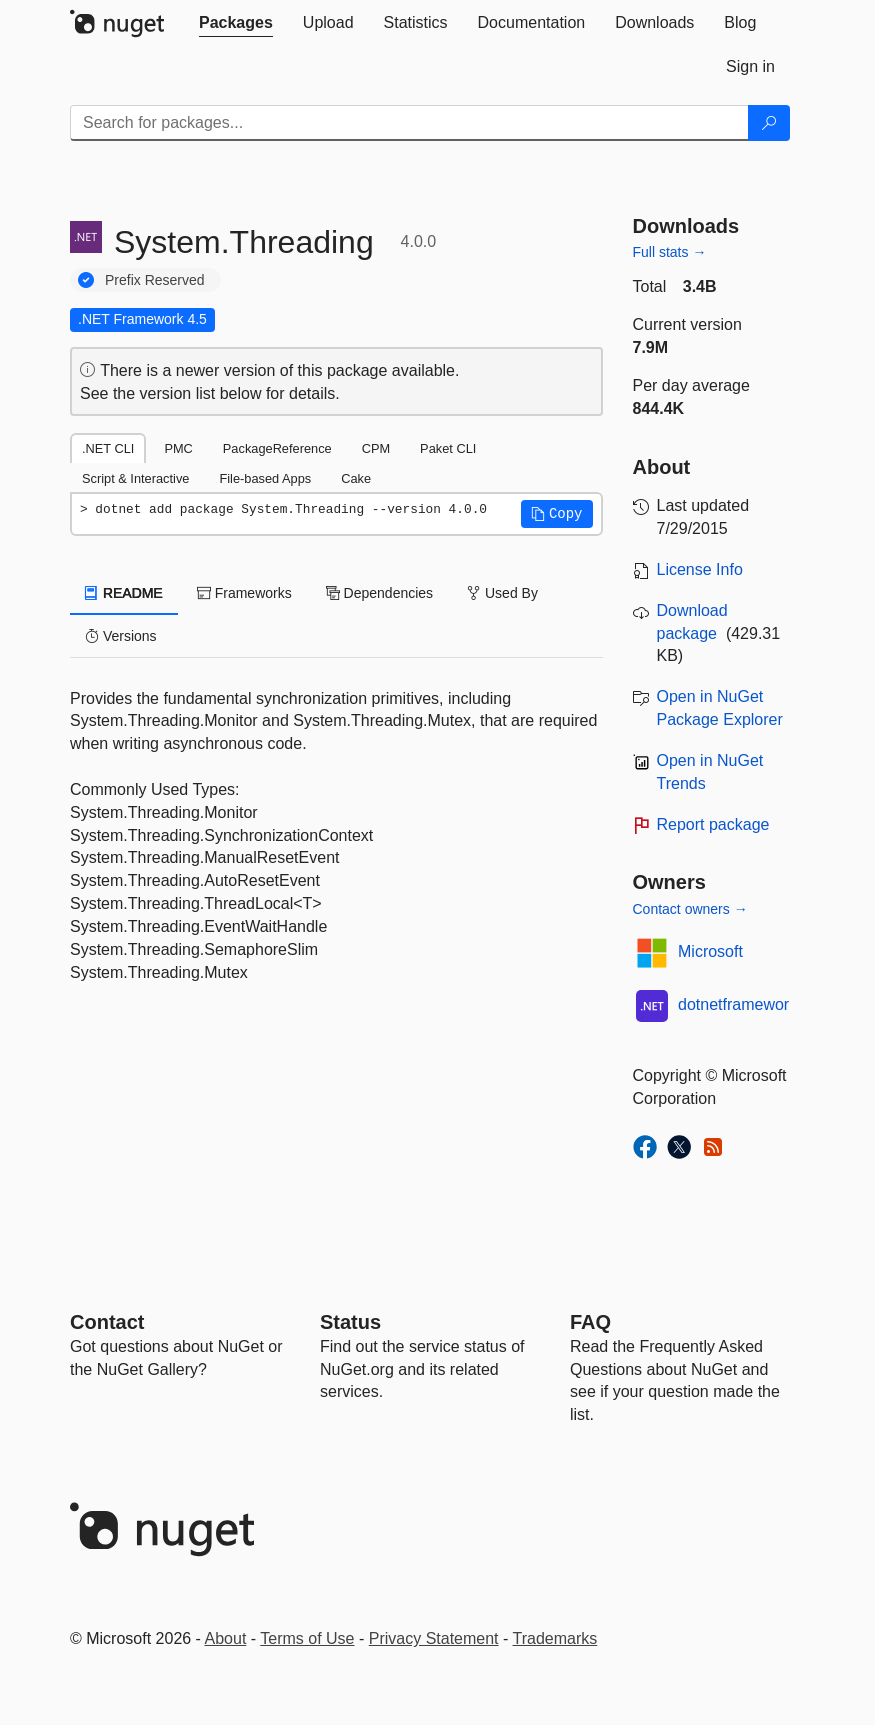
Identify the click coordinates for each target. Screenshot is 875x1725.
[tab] (236, 23)
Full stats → (670, 252)
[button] (557, 514)
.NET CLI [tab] (108, 448)
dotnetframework (737, 1004)
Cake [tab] (356, 478)
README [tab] (124, 593)
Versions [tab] (121, 636)
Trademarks (555, 1638)
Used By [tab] (502, 593)
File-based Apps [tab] (265, 478)
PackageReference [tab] (277, 448)
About (226, 1638)
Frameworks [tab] (244, 593)
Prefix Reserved (155, 280)
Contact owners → (690, 909)
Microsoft (710, 951)
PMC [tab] (178, 448)
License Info (700, 569)
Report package (713, 824)
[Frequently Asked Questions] (590, 1322)
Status (350, 1322)
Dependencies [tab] (379, 593)
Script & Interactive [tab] (135, 478)
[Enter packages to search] (409, 123)
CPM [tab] (376, 448)
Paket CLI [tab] (448, 448)
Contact (107, 1322)
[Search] (769, 123)
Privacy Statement (434, 1638)
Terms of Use (307, 1638)
